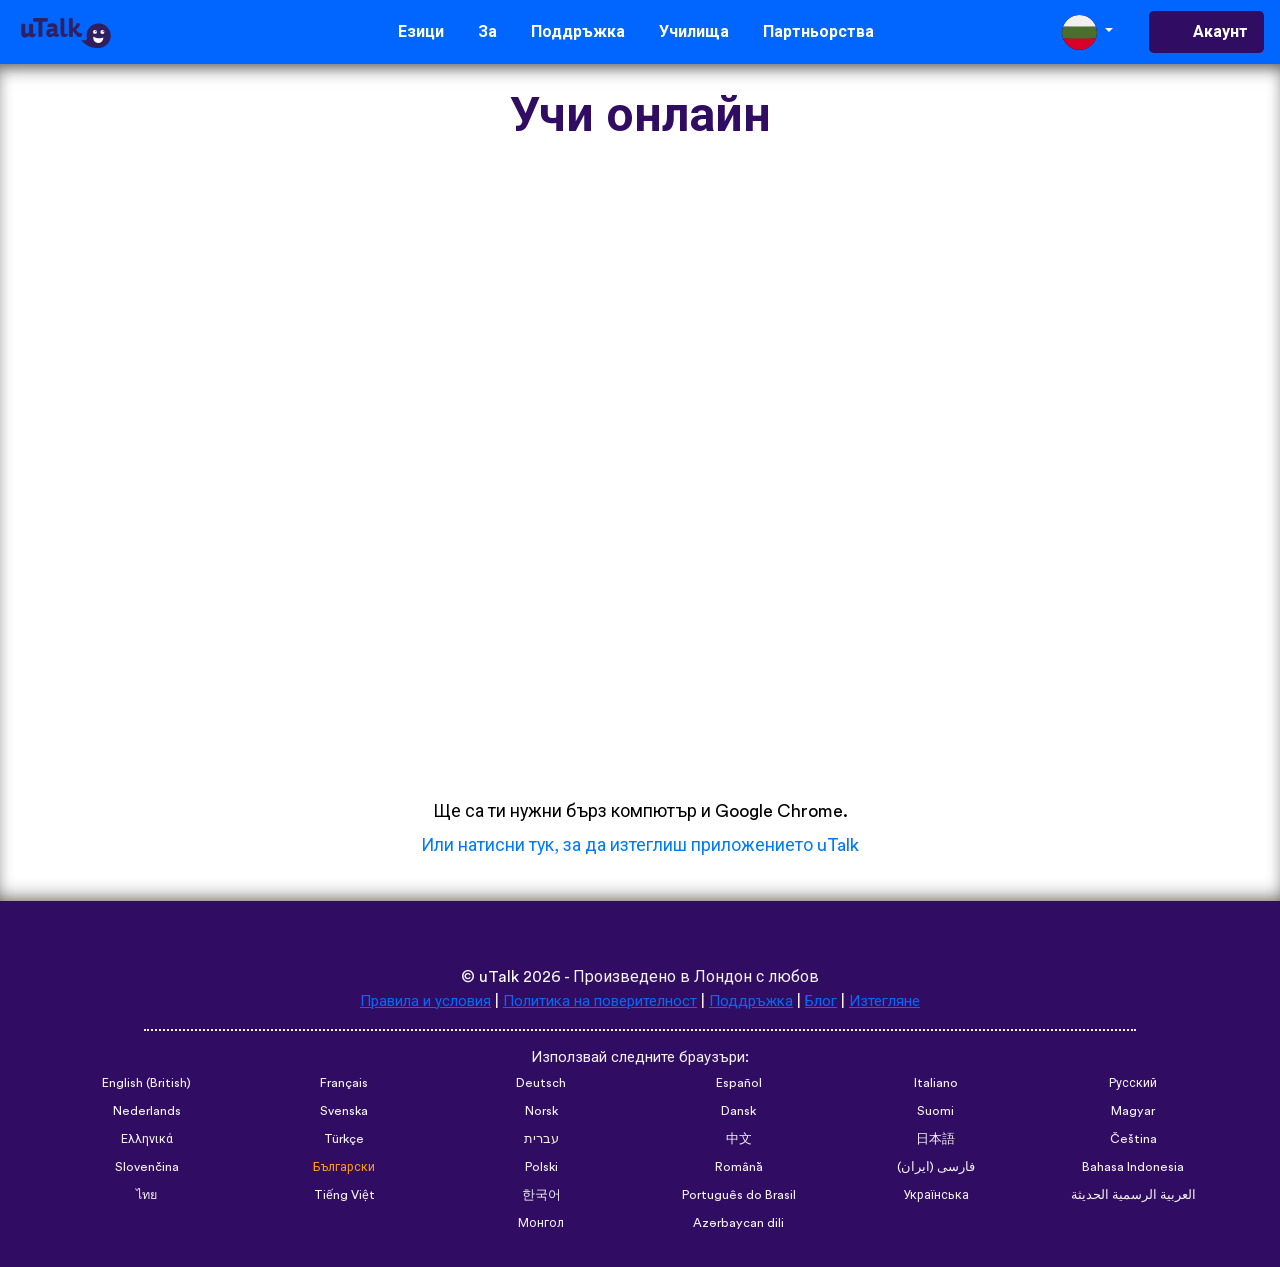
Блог (834, 1001)
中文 (739, 1140)
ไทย (147, 1196)
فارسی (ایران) (936, 1168)
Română (739, 1168)
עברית (541, 1140)
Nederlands (146, 1112)
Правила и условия (410, 1001)
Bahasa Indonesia (1133, 1168)
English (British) (147, 1084)
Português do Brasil (739, 1196)
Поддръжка (578, 32)
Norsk (541, 1112)
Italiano (936, 1084)
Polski (541, 1168)
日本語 (935, 1140)
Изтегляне (902, 1001)
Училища (694, 32)
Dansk (739, 1112)
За (487, 32)
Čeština (1133, 1140)
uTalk (499, 977)
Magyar (1133, 1112)
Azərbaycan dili (739, 1224)
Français (344, 1084)
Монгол (541, 1224)
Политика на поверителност (598, 1001)
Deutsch (541, 1084)
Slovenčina (146, 1168)
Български (344, 1168)
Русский (1133, 1084)
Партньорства (818, 32)
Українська (935, 1196)
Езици (421, 32)
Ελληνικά (146, 1140)
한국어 (541, 1196)
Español (739, 1084)
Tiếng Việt (344, 1196)
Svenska (344, 1112)
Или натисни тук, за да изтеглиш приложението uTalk (640, 845)
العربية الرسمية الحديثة (1133, 1196)
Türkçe (344, 1140)
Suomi (935, 1112)
